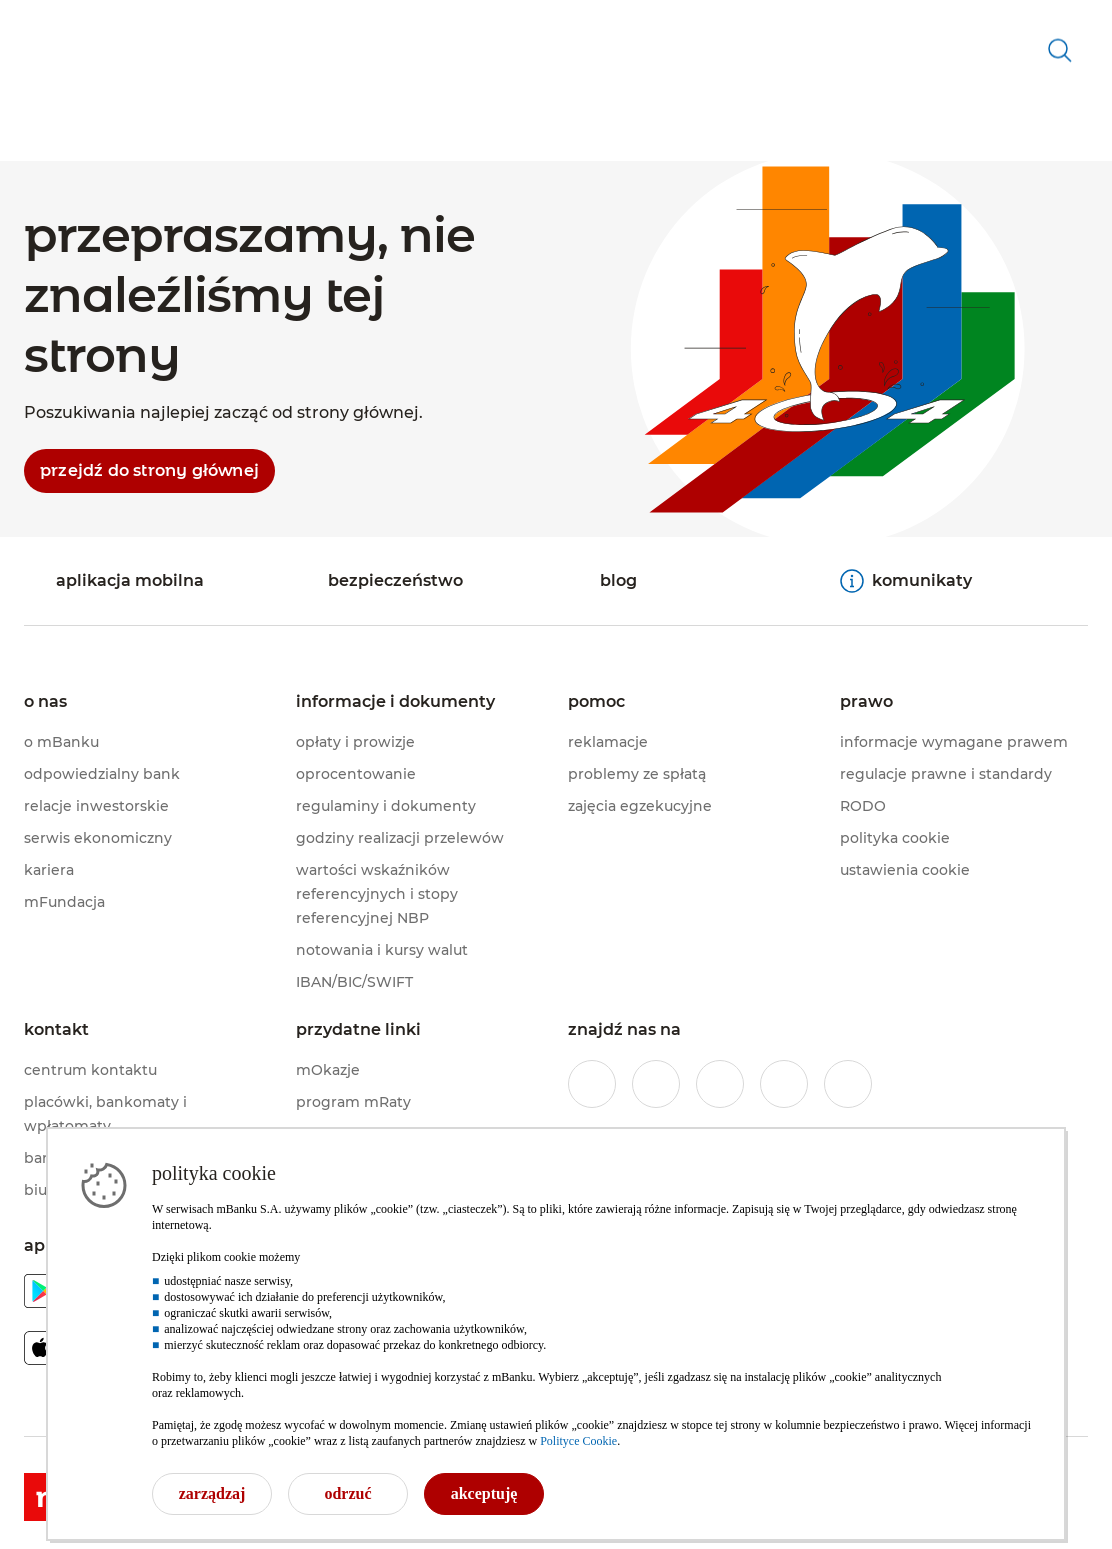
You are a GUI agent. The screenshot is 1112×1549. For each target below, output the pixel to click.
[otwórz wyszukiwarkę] (1060, 105)
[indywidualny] (64, 23)
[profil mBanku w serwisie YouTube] (784, 1084)
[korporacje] (315, 23)
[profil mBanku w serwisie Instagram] (656, 1084)
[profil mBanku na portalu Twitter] (720, 1084)
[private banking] (168, 23)
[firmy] (249, 23)
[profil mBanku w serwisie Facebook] (592, 1084)
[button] (236, 85)
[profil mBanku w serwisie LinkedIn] (848, 1084)
